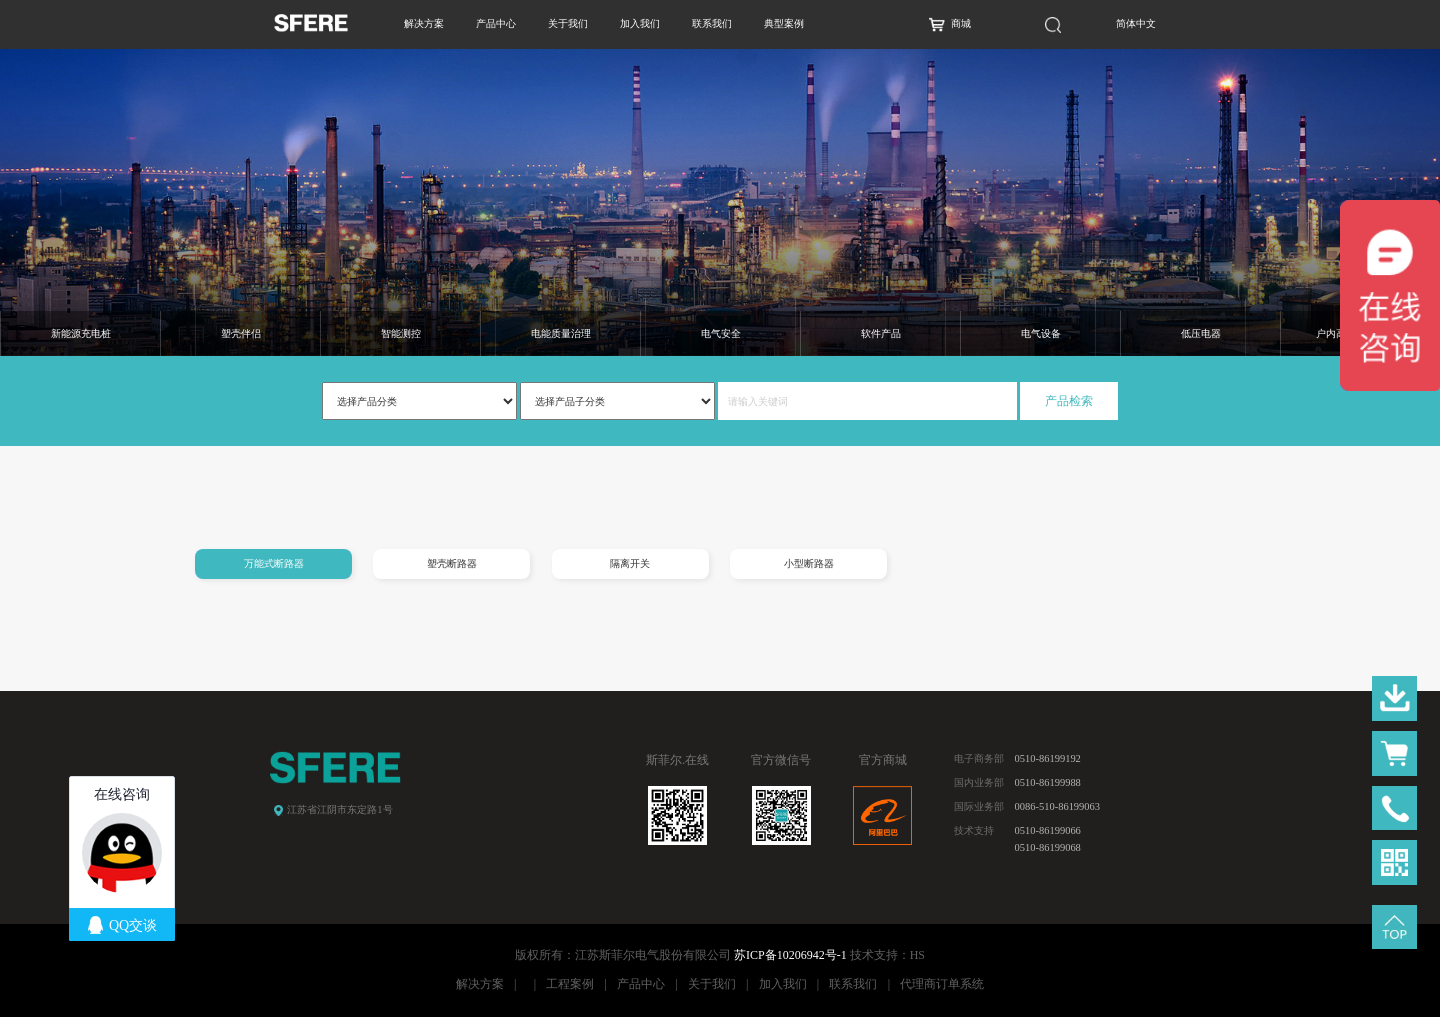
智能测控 (401, 333)
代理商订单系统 (942, 984)
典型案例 (784, 23)
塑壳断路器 (452, 563)
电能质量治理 (561, 333)
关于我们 (568, 23)
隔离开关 (630, 563)
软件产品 (881, 333)
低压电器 (1201, 333)
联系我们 (712, 23)
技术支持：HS (887, 955)
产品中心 (496, 23)
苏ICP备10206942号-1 (790, 955)
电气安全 (721, 333)
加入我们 (640, 23)
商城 (961, 23)
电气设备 (1041, 333)
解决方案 (424, 23)
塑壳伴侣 (241, 333)
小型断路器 (809, 563)
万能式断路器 (274, 563)
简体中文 (1136, 23)
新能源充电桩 (81, 333)
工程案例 (570, 984)
